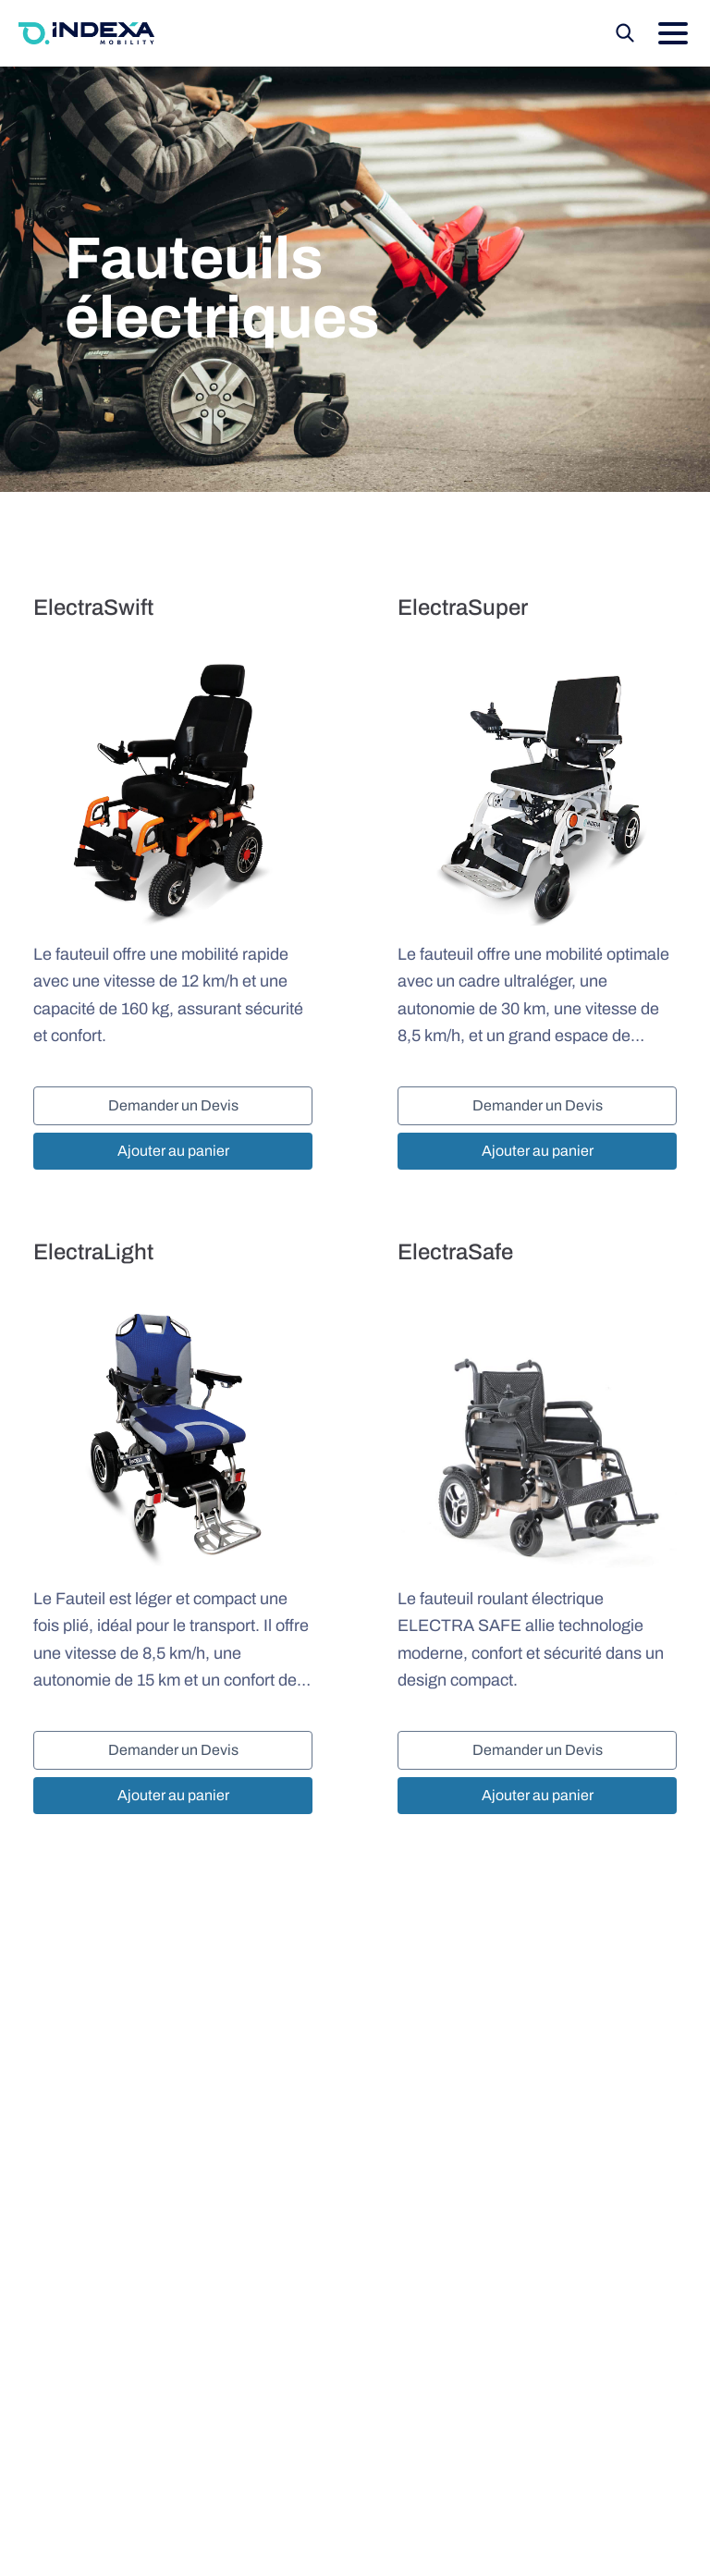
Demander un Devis (173, 1105)
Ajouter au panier (173, 1151)
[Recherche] (625, 33)
